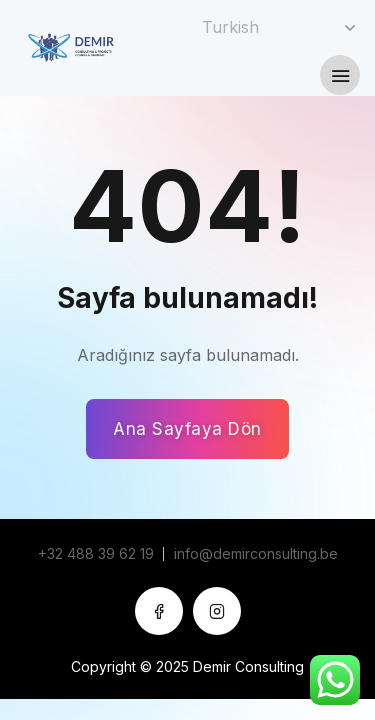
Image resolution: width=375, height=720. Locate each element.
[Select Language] (270, 27)
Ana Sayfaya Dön (187, 429)
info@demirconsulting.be (256, 553)
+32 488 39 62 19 (96, 553)
